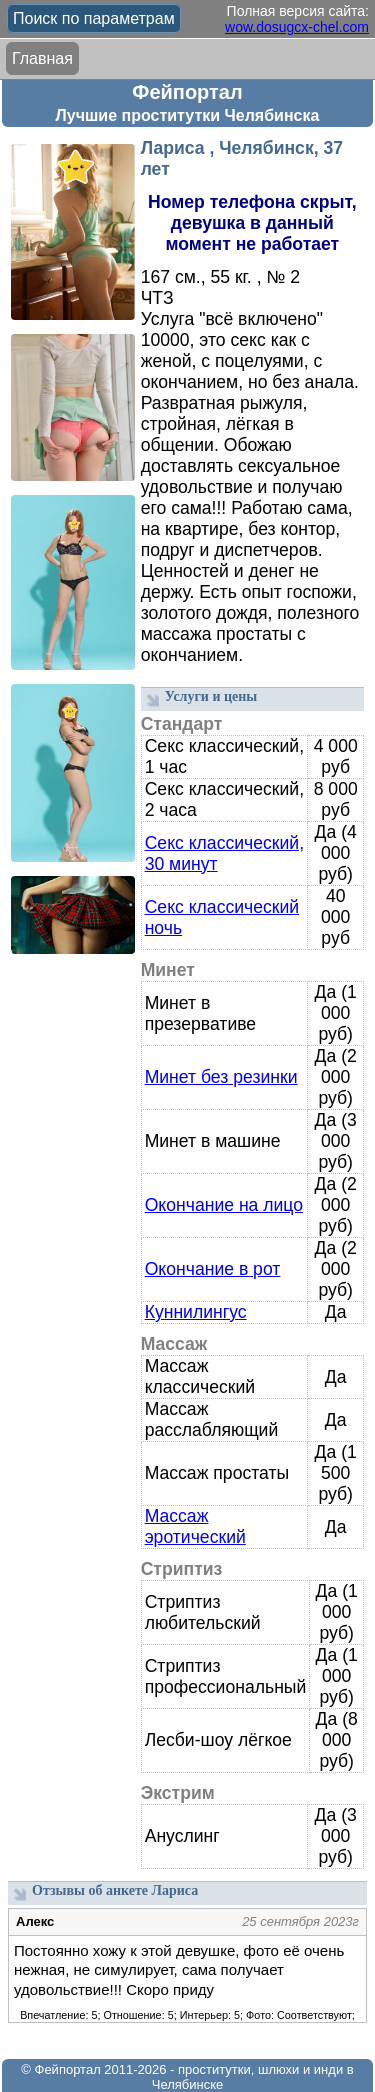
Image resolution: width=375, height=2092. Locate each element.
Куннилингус (196, 1312)
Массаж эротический (195, 1526)
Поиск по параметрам (94, 18)
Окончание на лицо (224, 1205)
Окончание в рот (213, 1269)
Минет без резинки (221, 1077)
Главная (42, 58)
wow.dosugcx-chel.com (297, 27)
